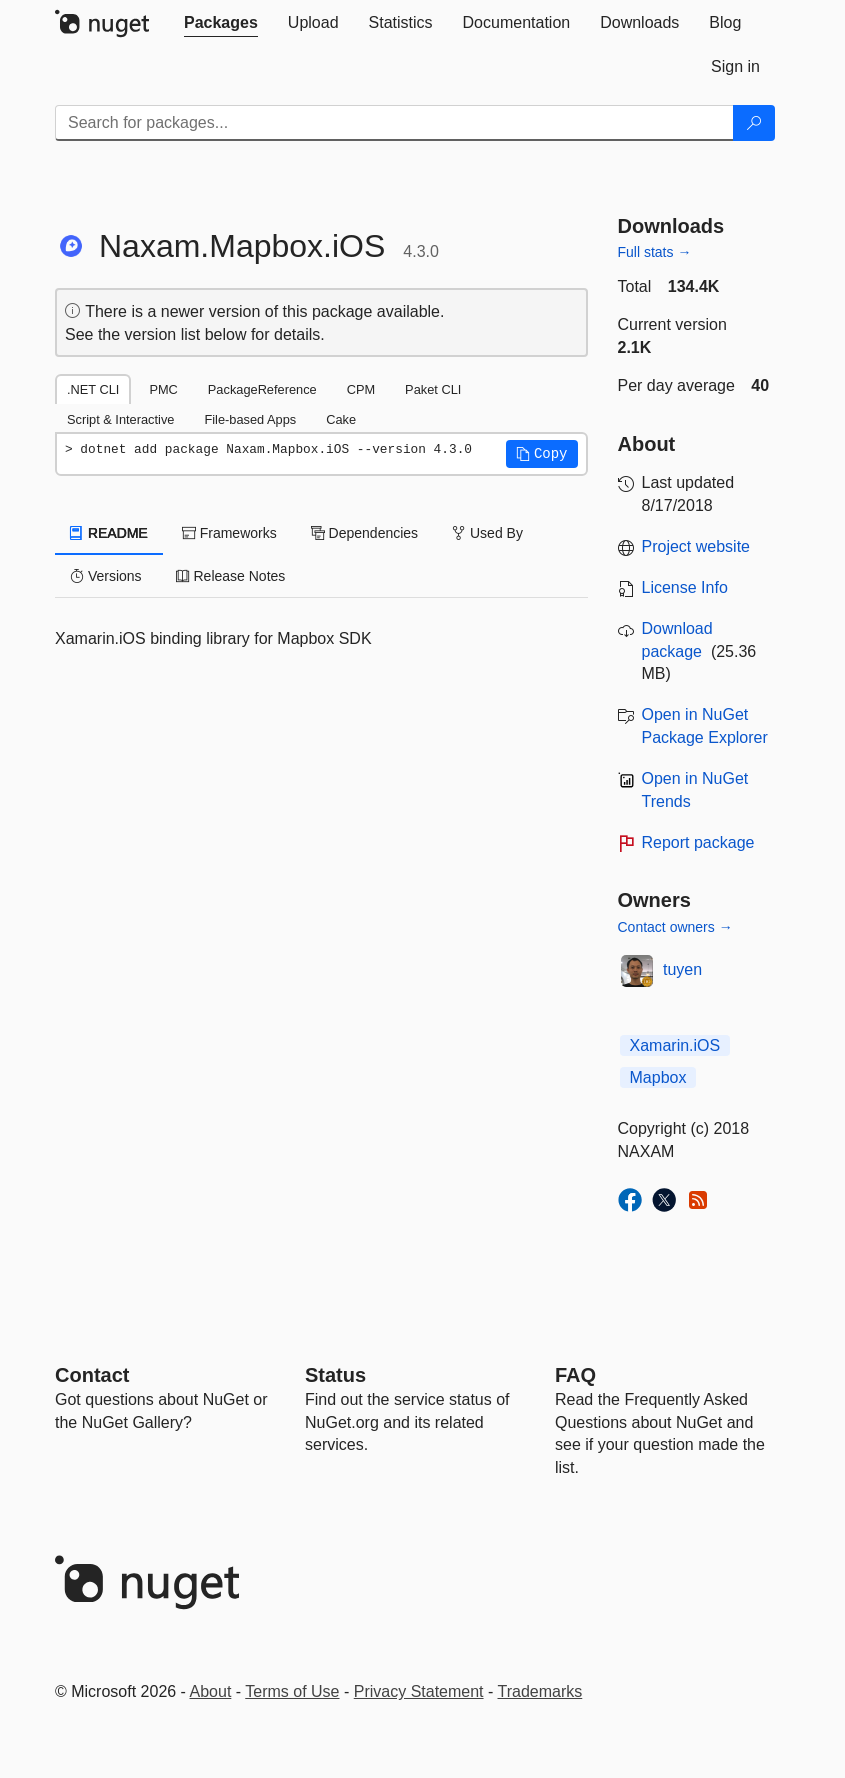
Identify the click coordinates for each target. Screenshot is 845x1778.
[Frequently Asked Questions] (575, 1375)
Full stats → (655, 252)
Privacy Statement (419, 1691)
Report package (698, 842)
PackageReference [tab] (262, 389)
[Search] (754, 123)
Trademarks (540, 1691)
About (211, 1691)
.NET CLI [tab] (93, 389)
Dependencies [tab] (364, 533)
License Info (685, 587)
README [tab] (109, 533)
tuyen (682, 969)
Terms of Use (292, 1691)
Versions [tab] (106, 576)
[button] (542, 454)
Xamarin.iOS (675, 1045)
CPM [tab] (361, 389)
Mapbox (658, 1077)
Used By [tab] (487, 533)
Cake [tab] (341, 419)
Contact (92, 1375)
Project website (696, 546)
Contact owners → (675, 927)
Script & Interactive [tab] (120, 419)
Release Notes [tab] (231, 576)
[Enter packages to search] (394, 123)
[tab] (221, 23)
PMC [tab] (163, 389)
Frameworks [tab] (229, 533)
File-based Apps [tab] (250, 419)
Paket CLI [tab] (433, 389)
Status (335, 1375)
